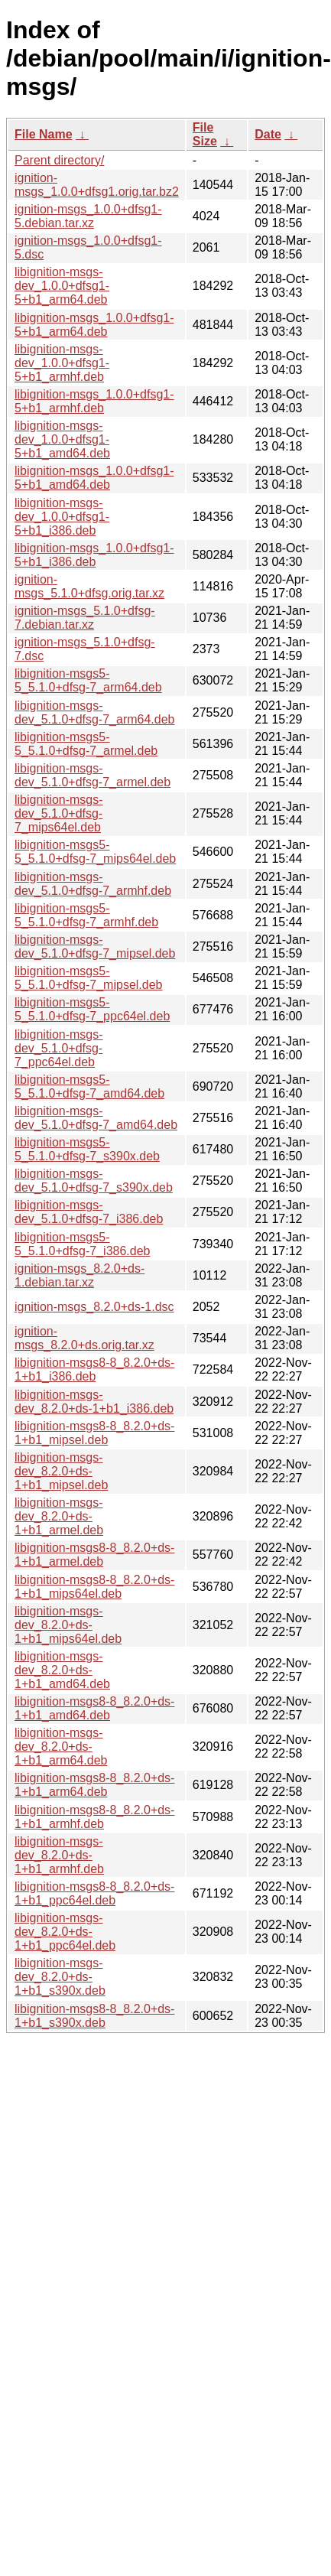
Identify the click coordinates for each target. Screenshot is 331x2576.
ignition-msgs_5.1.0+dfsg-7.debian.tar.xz (85, 617)
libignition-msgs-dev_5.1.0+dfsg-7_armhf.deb (93, 883)
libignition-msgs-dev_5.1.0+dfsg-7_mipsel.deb (95, 946)
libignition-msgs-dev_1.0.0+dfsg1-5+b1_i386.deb (62, 516)
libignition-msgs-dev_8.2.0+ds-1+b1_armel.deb (59, 1516)
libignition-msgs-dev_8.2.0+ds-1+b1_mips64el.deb (68, 1625)
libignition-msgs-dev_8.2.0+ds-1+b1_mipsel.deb (61, 1471)
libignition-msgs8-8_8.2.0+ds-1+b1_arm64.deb (94, 1784)
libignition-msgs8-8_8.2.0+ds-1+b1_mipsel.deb (94, 1433)
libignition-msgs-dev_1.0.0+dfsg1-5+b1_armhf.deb (62, 363)
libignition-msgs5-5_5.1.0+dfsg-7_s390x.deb (87, 1149)
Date (268, 134)
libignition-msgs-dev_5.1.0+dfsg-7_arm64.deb (94, 712)
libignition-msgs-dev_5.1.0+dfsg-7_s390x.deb (94, 1180)
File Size (205, 134)
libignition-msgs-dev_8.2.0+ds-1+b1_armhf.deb (59, 1855)
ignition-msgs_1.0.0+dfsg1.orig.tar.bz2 (97, 184)
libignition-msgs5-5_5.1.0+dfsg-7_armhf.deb (86, 915)
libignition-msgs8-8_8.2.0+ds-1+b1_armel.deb (94, 1554)
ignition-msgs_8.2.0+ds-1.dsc (94, 1306)
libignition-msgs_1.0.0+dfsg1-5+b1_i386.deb (94, 555)
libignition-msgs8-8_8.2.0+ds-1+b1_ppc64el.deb (94, 1893)
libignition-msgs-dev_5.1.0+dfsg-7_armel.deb (92, 775)
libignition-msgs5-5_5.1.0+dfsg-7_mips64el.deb (95, 851)
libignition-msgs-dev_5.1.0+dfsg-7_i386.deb (89, 1212)
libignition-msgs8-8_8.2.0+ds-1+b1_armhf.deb (94, 1817)
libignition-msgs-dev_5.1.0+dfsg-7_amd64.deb (96, 1117)
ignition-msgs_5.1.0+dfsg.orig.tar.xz (89, 586)
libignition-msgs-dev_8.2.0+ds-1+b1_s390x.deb (60, 1976)
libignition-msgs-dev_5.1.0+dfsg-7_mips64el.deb (59, 813)
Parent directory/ (59, 160)
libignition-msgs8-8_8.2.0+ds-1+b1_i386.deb (94, 1369)
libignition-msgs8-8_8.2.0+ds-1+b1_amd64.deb (94, 1708)
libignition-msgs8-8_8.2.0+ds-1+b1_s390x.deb (94, 2015)
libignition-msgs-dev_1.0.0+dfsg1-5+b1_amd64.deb (62, 439)
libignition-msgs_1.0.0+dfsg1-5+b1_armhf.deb (94, 401)
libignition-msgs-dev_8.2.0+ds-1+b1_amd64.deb (62, 1670)
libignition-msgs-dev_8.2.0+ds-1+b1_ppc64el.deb (65, 1931)
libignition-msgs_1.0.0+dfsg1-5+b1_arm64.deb (94, 324)
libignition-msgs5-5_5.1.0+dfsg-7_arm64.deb (88, 680)
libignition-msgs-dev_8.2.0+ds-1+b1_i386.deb (94, 1401)
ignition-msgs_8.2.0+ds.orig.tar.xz (84, 1338)
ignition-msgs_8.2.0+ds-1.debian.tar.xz (79, 1275)
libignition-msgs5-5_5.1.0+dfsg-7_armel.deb (86, 743)
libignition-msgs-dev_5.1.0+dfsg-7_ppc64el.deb (59, 1048)
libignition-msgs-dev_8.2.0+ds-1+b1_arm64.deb (61, 1746)
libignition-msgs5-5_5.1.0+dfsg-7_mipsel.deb (88, 977)
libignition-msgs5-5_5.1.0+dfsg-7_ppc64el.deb (92, 1009)
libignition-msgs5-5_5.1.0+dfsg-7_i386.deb (82, 1244)
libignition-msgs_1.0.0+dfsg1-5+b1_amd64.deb (94, 477)
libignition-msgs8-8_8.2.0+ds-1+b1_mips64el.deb (94, 1586)
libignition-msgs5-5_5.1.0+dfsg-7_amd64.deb (89, 1086)
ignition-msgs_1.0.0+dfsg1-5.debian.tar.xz (88, 216)
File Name (44, 134)
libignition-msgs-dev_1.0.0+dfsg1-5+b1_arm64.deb (62, 285)
